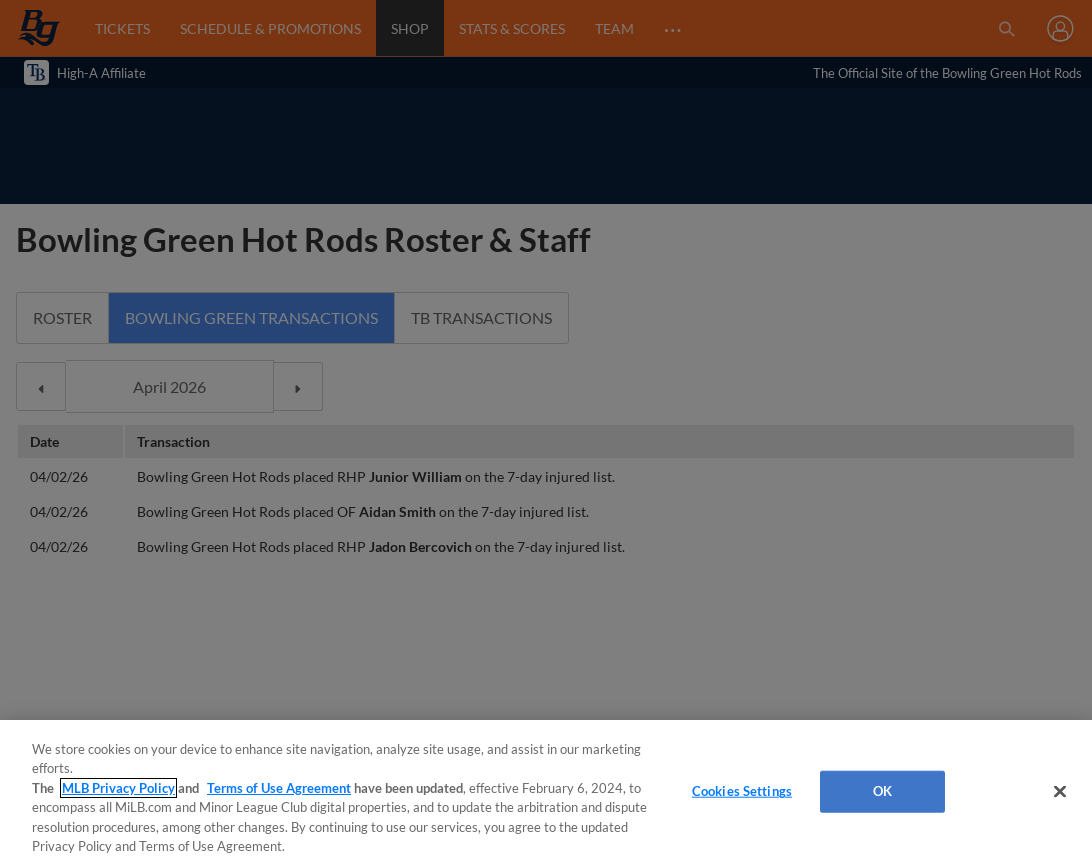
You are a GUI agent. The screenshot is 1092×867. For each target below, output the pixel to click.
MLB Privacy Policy (118, 788)
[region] (546, 793)
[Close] (1060, 792)
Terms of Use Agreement (279, 788)
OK (882, 791)
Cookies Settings (742, 791)
